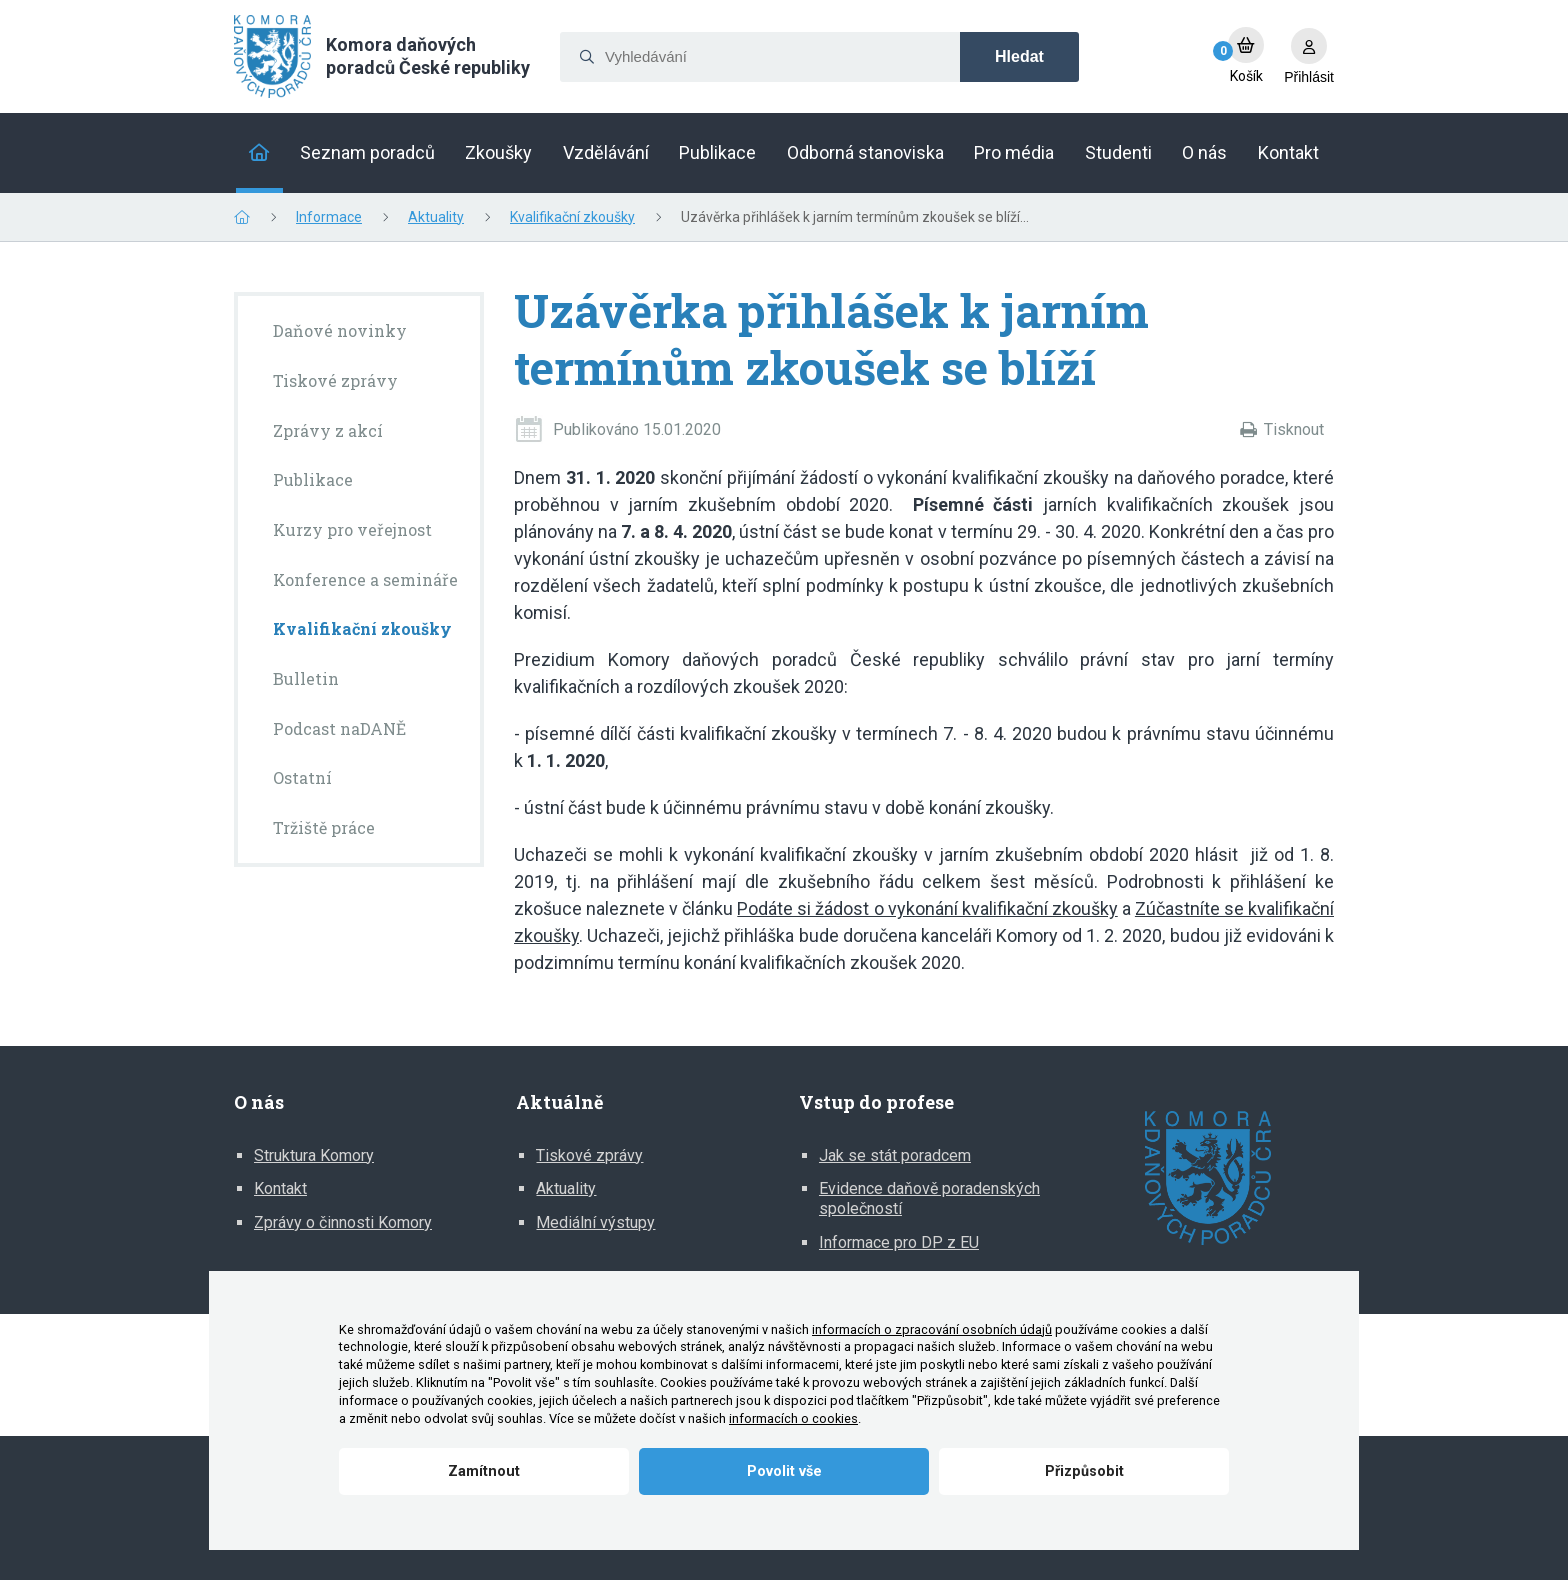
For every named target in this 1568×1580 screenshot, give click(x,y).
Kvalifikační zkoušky (572, 217)
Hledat (1019, 56)
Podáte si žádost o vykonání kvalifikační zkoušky (927, 908)
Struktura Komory (314, 1155)
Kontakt (280, 1188)
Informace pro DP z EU (899, 1242)
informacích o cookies (793, 1418)
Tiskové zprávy (589, 1155)
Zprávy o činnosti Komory (343, 1222)
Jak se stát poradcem (895, 1155)
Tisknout (1294, 429)
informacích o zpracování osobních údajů (932, 1329)
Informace (329, 217)
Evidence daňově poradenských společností (929, 1198)
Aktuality (436, 217)
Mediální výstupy (595, 1222)
